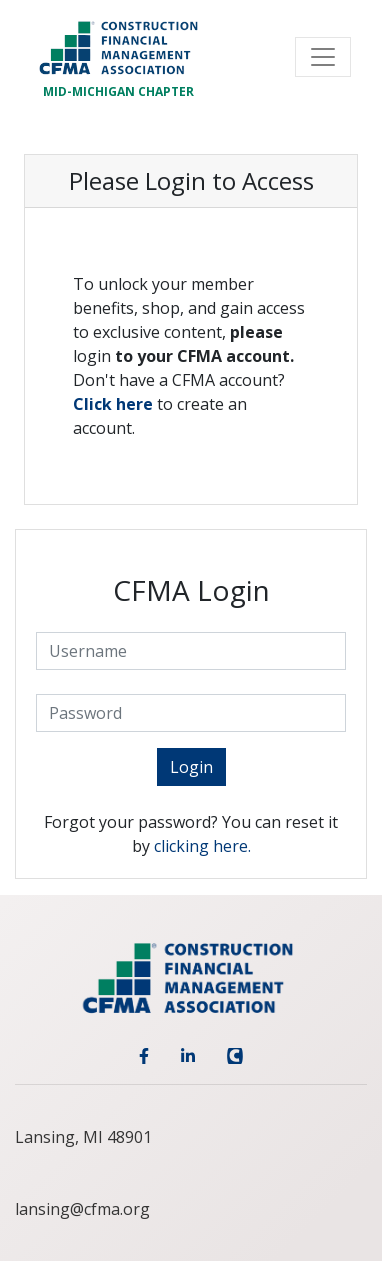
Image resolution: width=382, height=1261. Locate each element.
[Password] (191, 713)
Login (191, 767)
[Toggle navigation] (323, 57)
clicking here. (202, 846)
